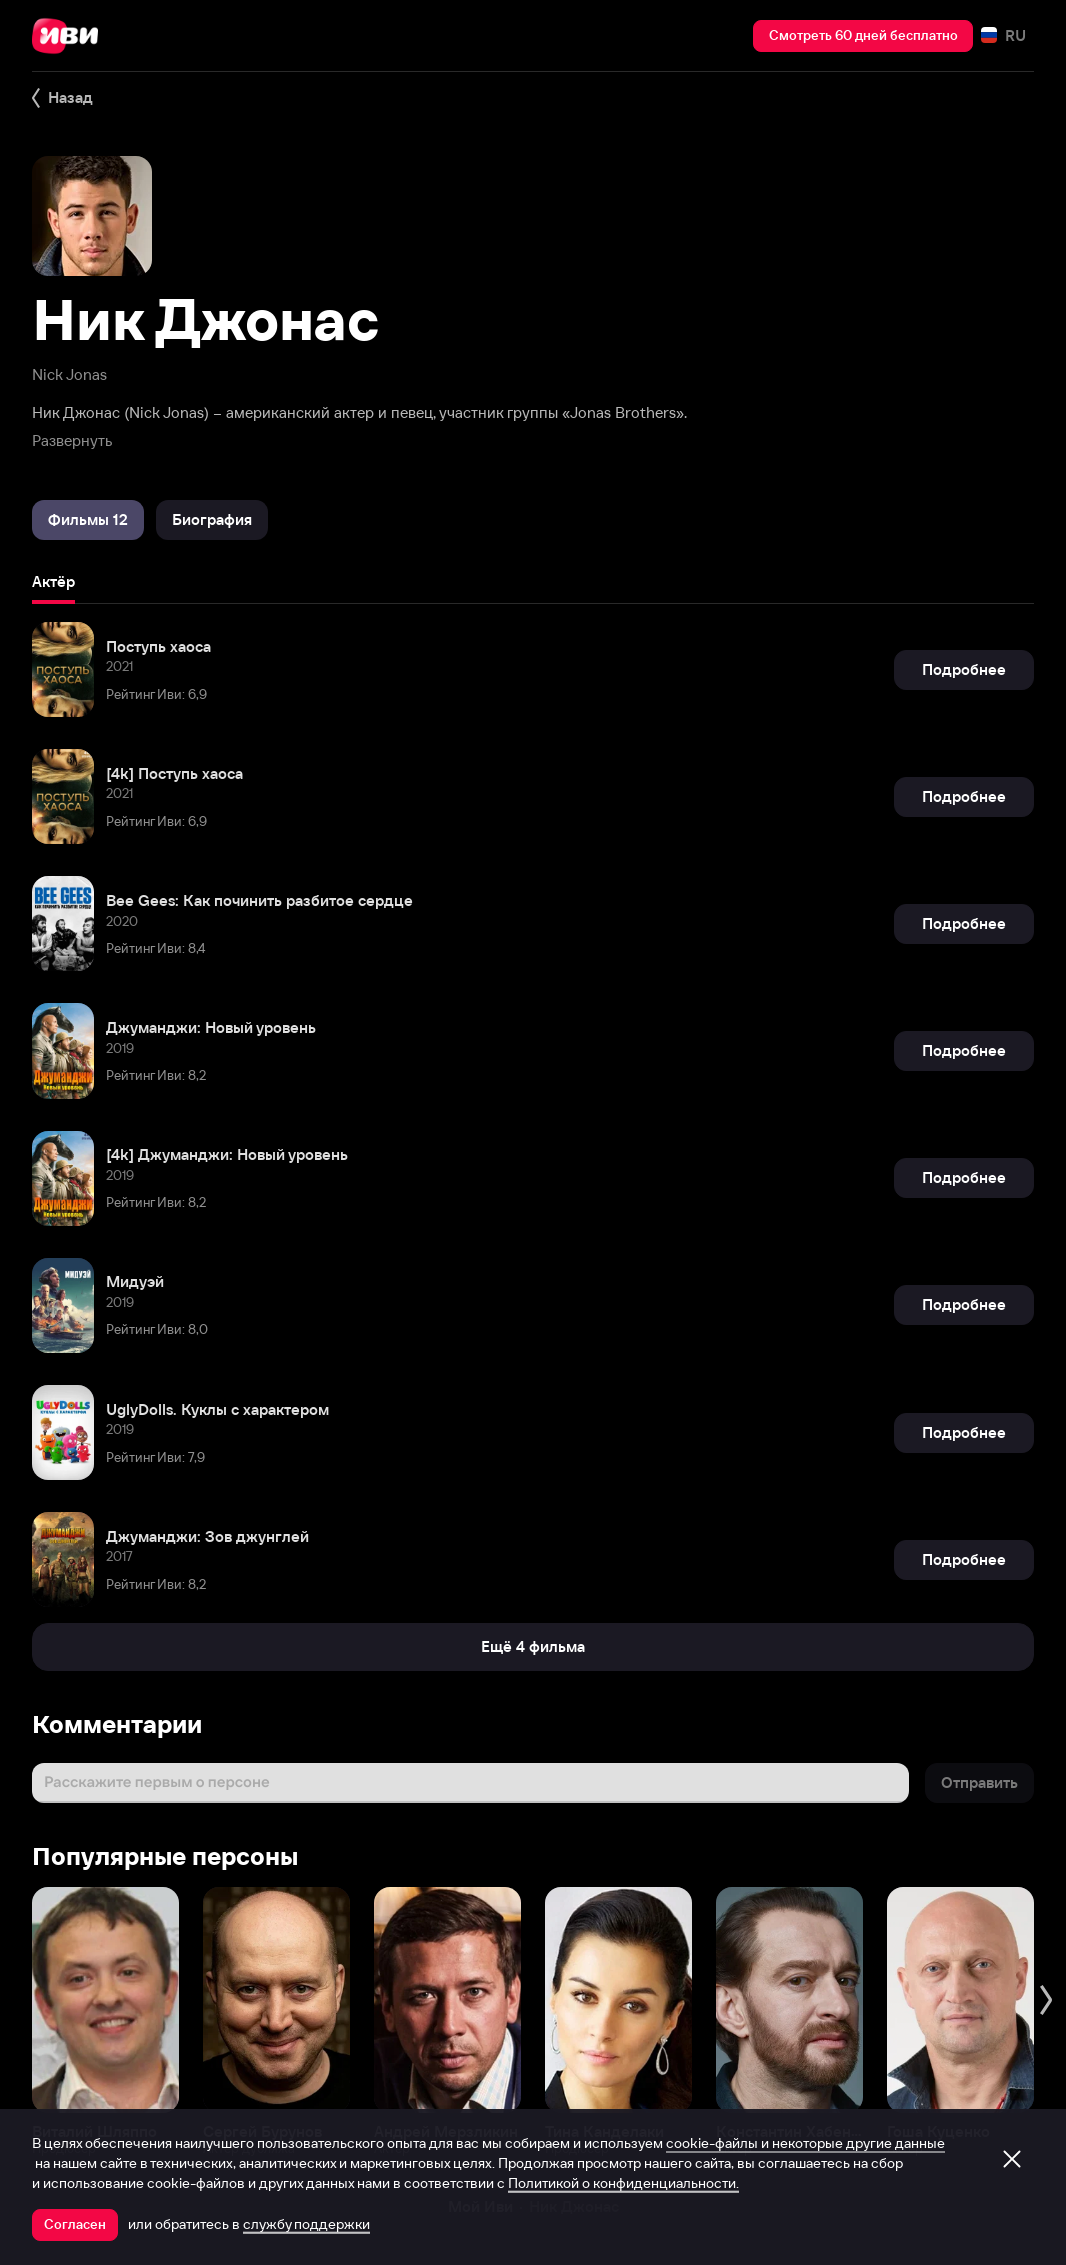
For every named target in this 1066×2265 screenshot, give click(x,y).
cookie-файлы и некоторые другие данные (805, 2143)
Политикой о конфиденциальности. (623, 2183)
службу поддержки (306, 2224)
